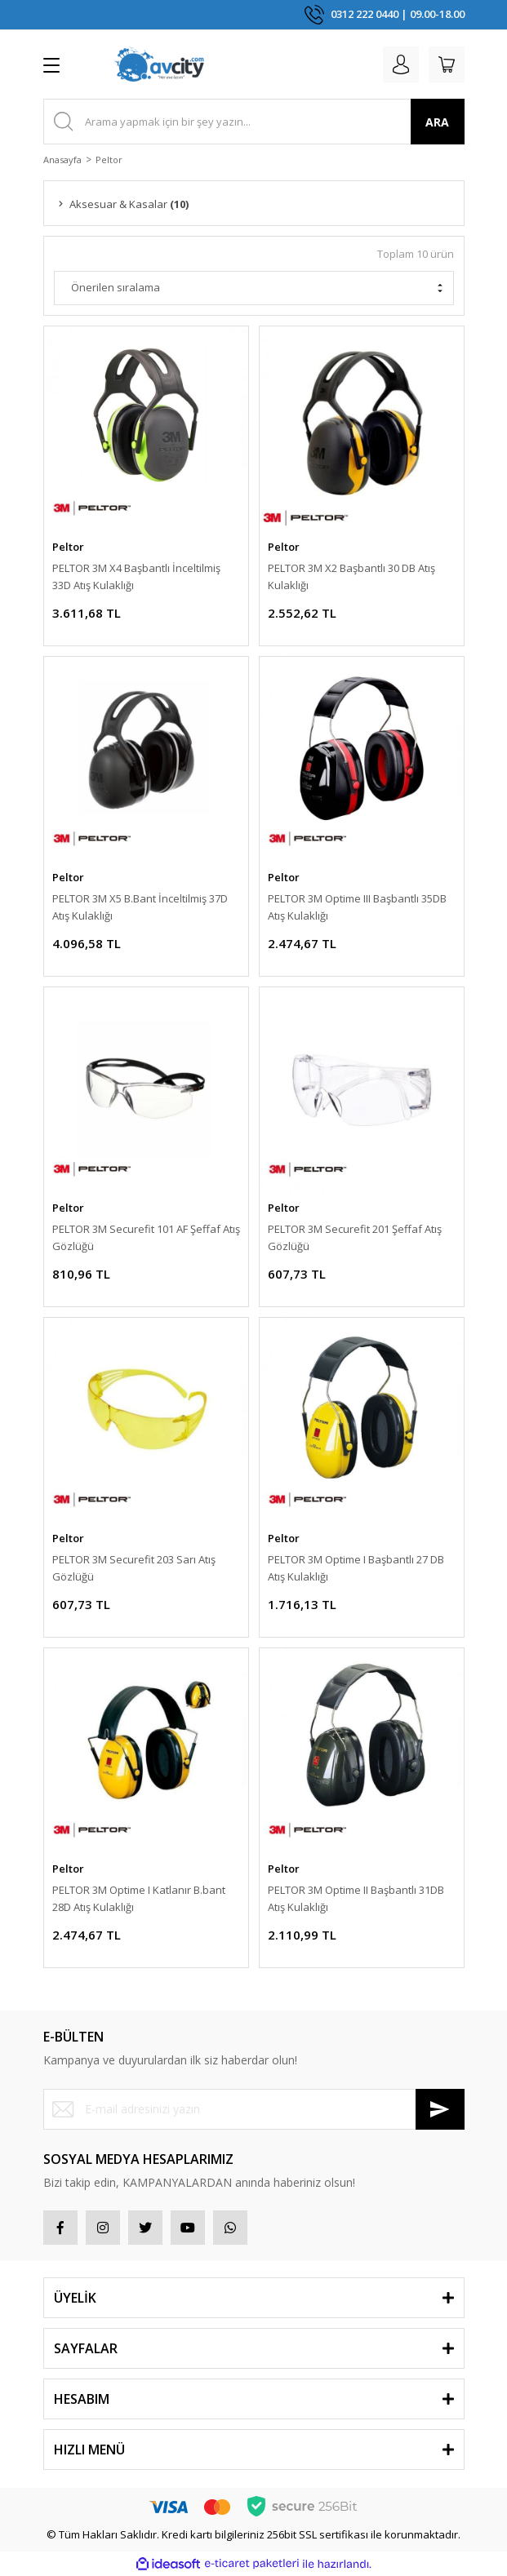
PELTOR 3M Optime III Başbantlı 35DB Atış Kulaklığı (357, 907)
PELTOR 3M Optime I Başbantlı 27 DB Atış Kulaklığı (356, 1568)
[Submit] (440, 2109)
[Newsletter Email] (254, 2109)
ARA (437, 122)
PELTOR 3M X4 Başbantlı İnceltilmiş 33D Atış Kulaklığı (136, 576)
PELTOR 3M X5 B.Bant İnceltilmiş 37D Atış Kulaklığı (140, 907)
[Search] (254, 121)
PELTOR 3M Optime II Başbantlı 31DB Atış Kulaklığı (356, 1898)
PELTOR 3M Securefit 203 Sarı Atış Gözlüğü (134, 1568)
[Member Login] (401, 64)
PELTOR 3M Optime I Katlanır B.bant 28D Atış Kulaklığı (138, 1898)
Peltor (109, 159)
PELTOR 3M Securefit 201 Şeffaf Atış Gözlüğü (355, 1237)
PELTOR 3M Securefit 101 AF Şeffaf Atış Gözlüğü (146, 1237)
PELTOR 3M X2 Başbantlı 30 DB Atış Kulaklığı (351, 576)
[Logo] (159, 64)
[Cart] (447, 64)
